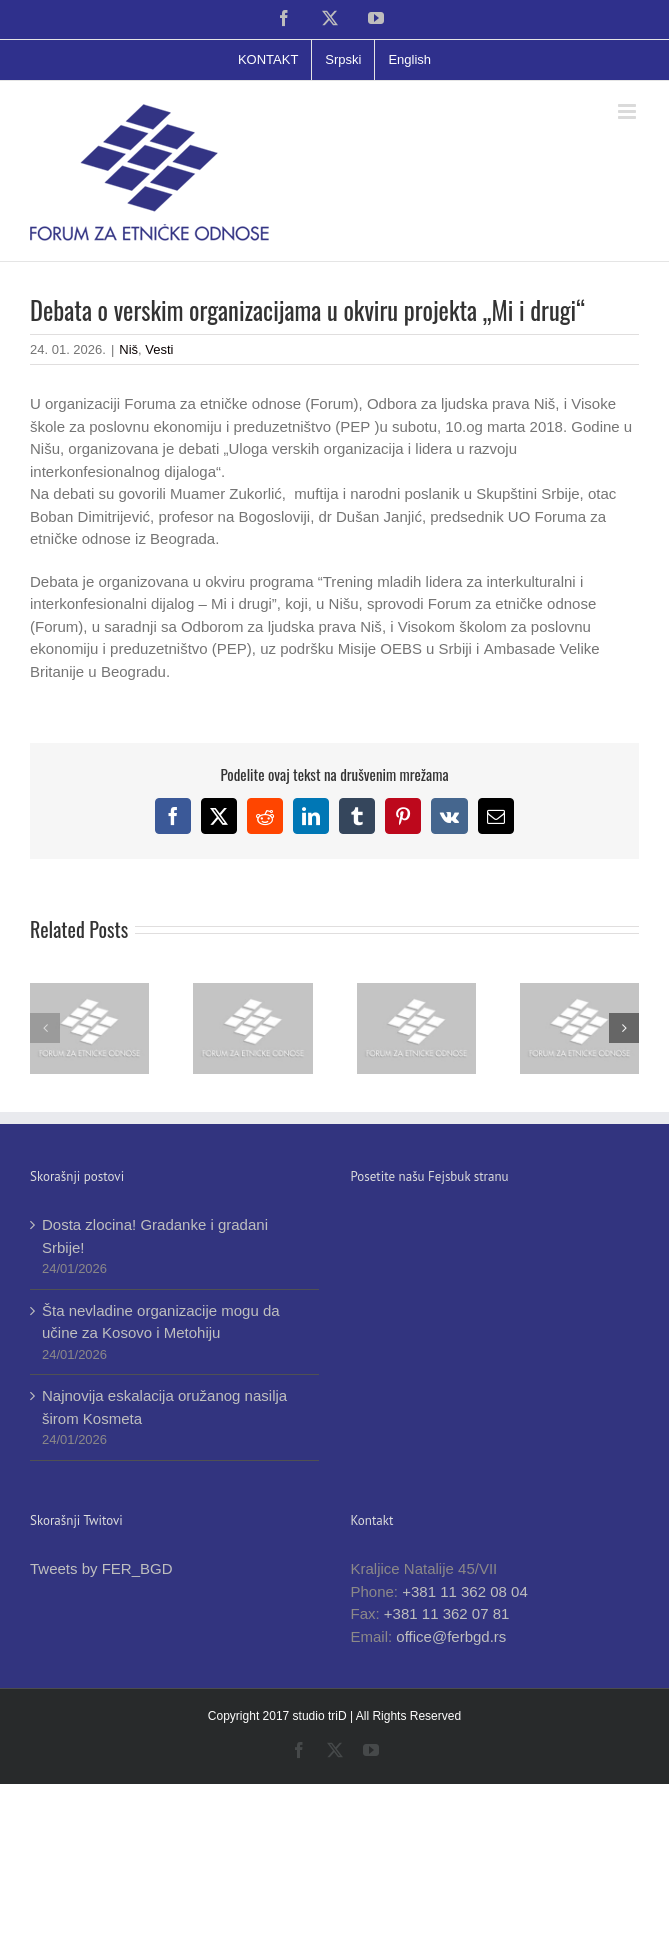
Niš (128, 349)
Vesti (159, 349)
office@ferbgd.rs (451, 1636)
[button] (45, 1028)
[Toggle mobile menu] (628, 111)
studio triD (321, 1716)
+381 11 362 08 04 (465, 1591)
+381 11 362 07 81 (447, 1613)
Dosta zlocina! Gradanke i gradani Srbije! (155, 1236)
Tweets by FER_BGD (101, 1568)
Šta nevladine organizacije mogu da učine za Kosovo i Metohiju (161, 1322)
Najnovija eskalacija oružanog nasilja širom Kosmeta (164, 1407)
